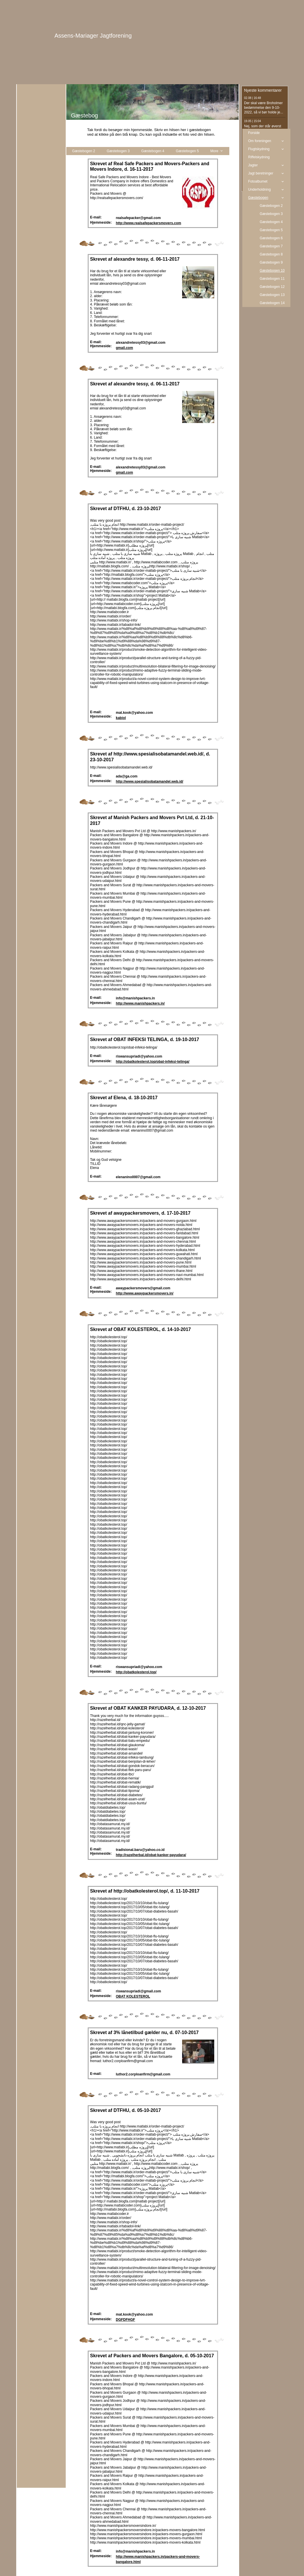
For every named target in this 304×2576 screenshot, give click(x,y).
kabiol (121, 718)
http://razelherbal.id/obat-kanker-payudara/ (151, 1855)
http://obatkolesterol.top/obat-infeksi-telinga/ (152, 1062)
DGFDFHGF (125, 2320)
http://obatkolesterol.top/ (136, 1672)
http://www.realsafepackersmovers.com (148, 223)
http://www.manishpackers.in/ (140, 1003)
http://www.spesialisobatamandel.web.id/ (149, 781)
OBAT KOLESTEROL (133, 1996)
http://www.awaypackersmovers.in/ (144, 1293)
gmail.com (124, 348)
